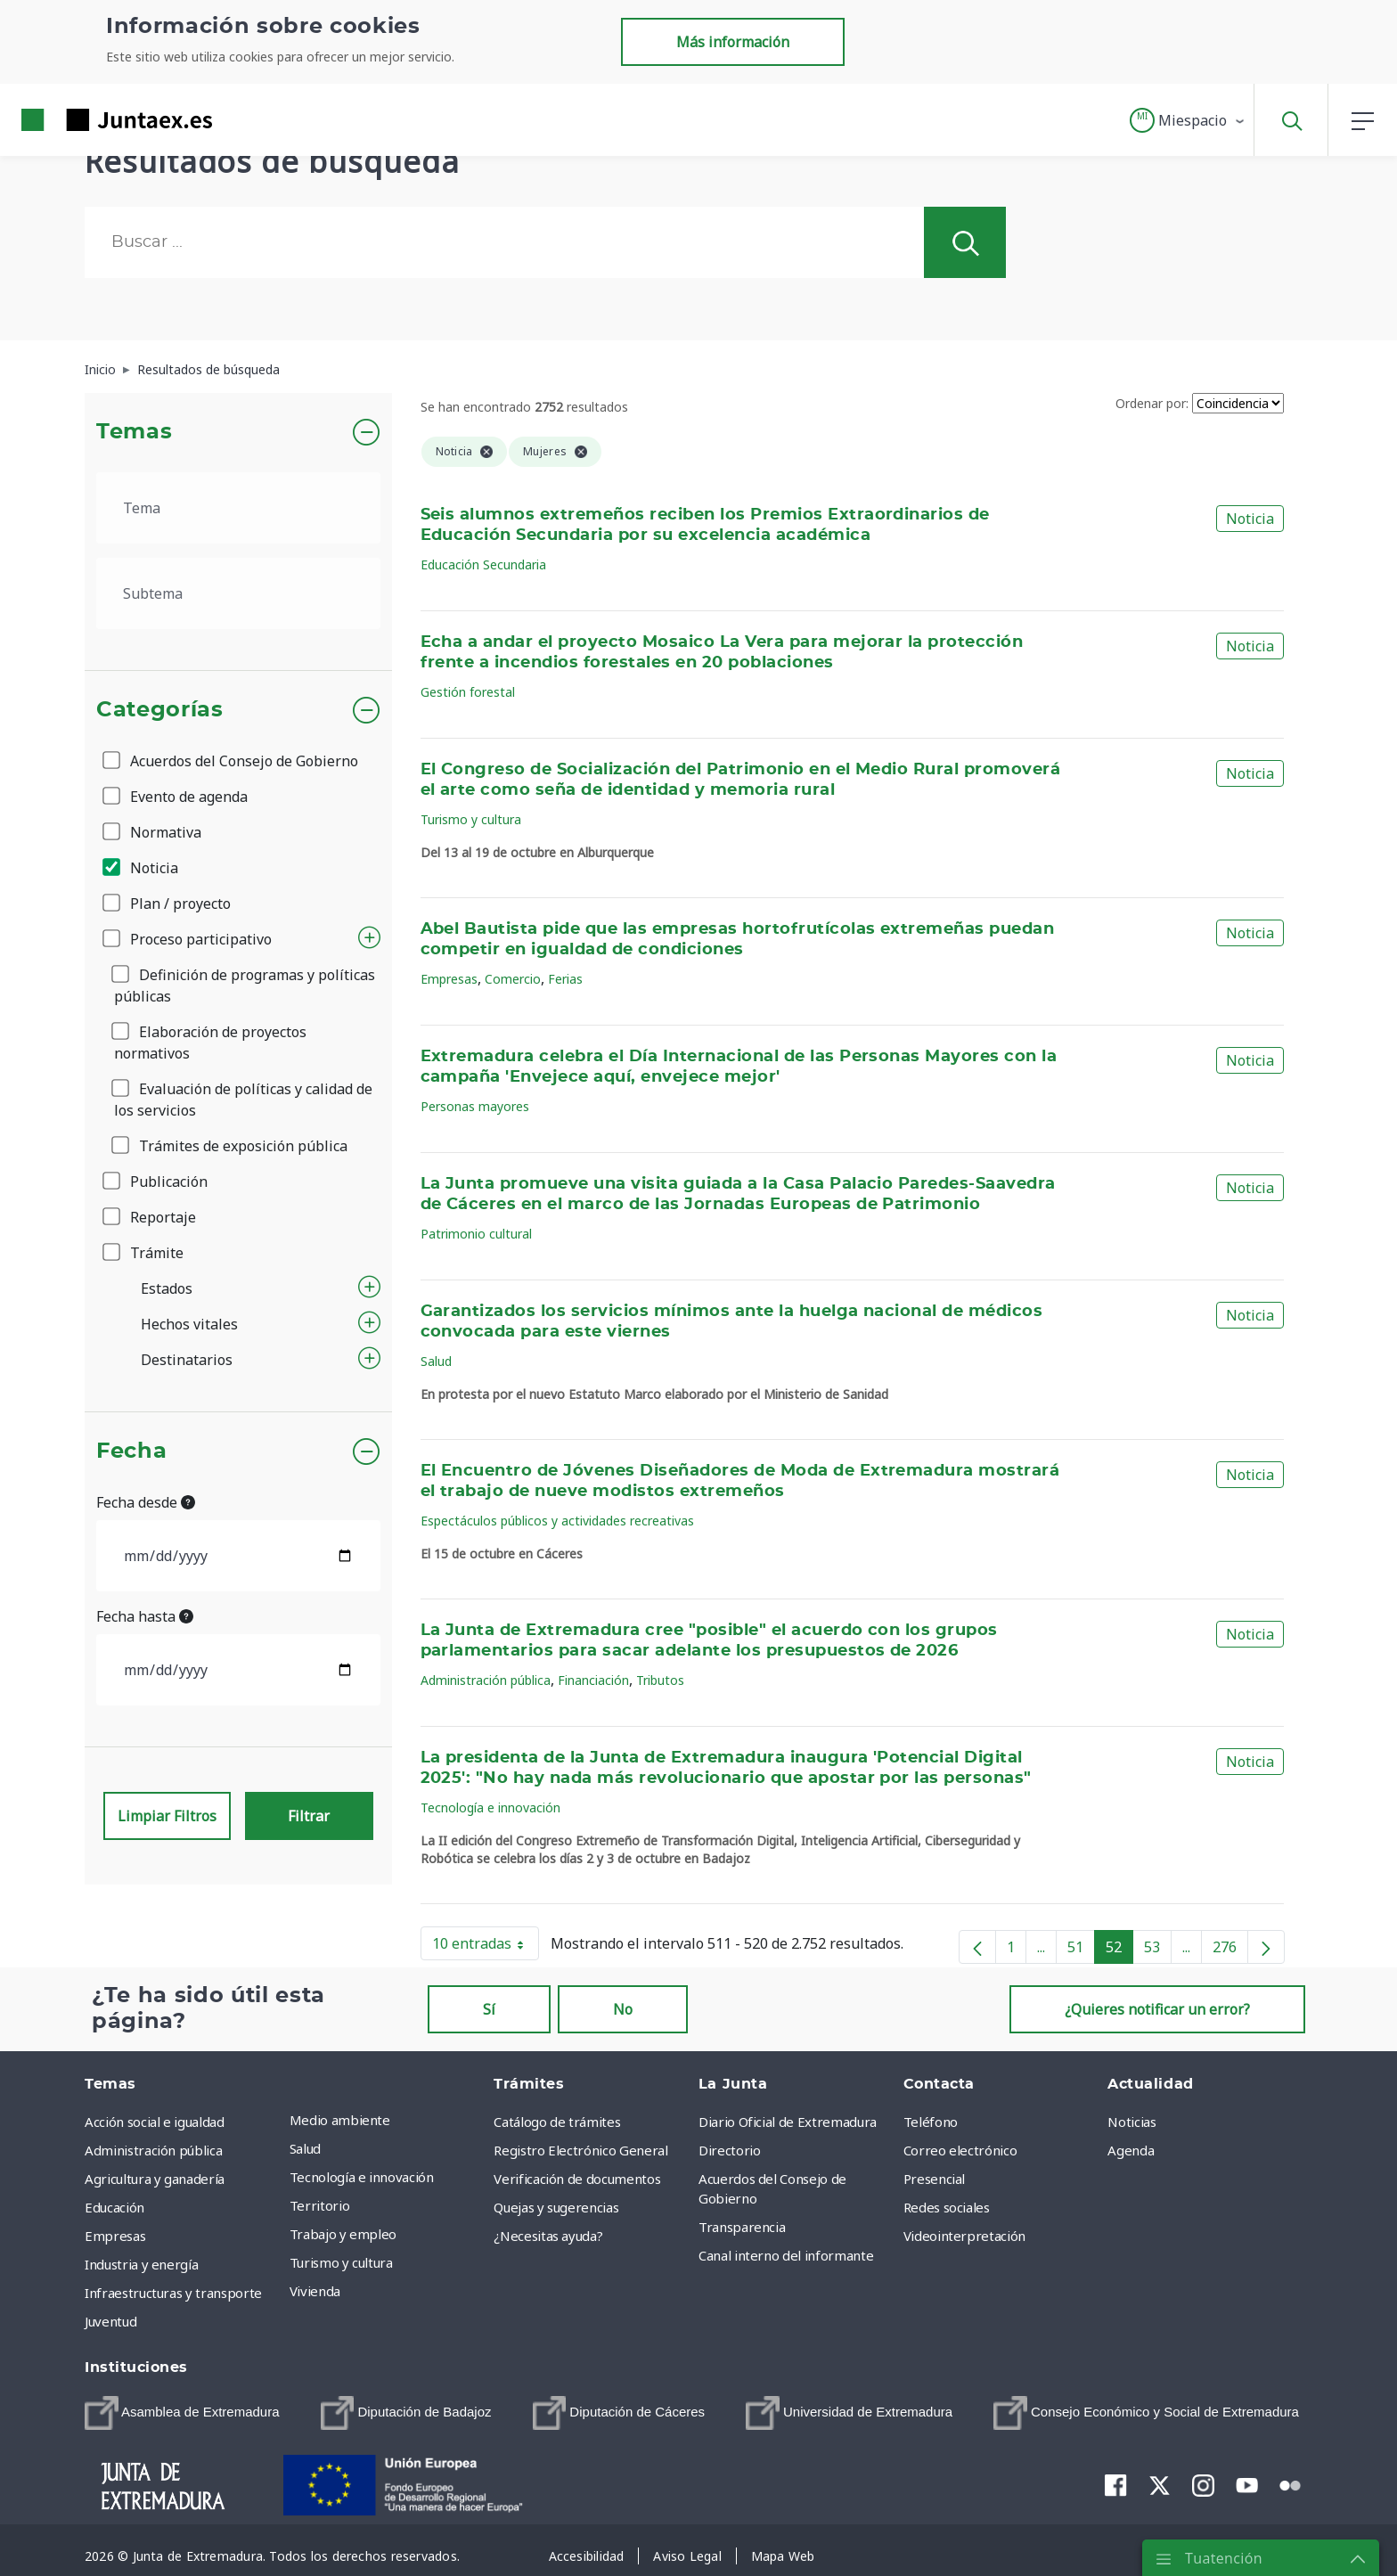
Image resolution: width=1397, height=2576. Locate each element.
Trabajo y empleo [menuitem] (343, 2234)
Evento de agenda (176, 796)
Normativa (153, 832)
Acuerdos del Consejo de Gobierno (231, 761)
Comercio (513, 978)
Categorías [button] (160, 710)
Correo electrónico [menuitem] (960, 2150)
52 (1119, 1950)
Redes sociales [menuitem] (946, 2207)
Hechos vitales (189, 1324)
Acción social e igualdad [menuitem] (155, 2121)
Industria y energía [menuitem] (141, 2264)
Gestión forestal (468, 691)
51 (1081, 1950)
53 (1158, 1950)
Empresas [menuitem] (115, 2236)
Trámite (144, 1253)
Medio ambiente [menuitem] (340, 2120)
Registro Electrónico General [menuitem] (580, 2150)
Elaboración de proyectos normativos (210, 1042)
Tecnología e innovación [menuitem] (362, 2177)
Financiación (593, 1680)
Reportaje (150, 1217)
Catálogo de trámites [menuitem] (557, 2121)
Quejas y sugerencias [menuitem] (556, 2207)
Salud (436, 1361)
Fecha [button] (131, 1451)
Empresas (449, 978)
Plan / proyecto (168, 903)
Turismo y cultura (471, 819)
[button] (1188, 120)
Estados (166, 1288)
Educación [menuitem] (114, 2207)
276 (1230, 1950)
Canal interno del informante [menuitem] (785, 2255)
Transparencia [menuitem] (741, 2227)
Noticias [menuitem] (1131, 2121)
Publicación (156, 1181)
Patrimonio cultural (476, 1233)
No (623, 2009)
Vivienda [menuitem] (315, 2291)
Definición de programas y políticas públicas (244, 985)
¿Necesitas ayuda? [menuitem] (548, 2236)
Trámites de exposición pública (230, 1146)
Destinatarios (187, 1360)
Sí (489, 2009)
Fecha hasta (144, 1616)
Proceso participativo (188, 939)
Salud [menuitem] (305, 2148)
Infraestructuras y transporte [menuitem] (173, 2293)
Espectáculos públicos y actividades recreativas (557, 1520)
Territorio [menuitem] (320, 2205)
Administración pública (486, 1680)
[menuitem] (182, 2413)
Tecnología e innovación (490, 1807)
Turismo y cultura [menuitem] (341, 2262)
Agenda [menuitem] (1130, 2150)
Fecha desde (145, 1502)
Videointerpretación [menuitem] (964, 2236)
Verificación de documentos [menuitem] (577, 2179)
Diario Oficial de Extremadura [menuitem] (787, 2121)
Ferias (565, 978)
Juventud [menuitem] (110, 2321)
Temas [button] (134, 432)
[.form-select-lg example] (238, 508)
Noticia (141, 868)
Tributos (660, 1680)
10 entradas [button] (485, 1947)
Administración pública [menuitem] (153, 2150)
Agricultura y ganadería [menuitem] (155, 2179)
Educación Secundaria (483, 564)
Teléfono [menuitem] (930, 2121)
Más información (732, 42)
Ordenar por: (1152, 403)
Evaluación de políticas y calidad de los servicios (243, 1099)
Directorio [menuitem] (729, 2150)
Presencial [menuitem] (934, 2179)
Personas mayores (475, 1106)
